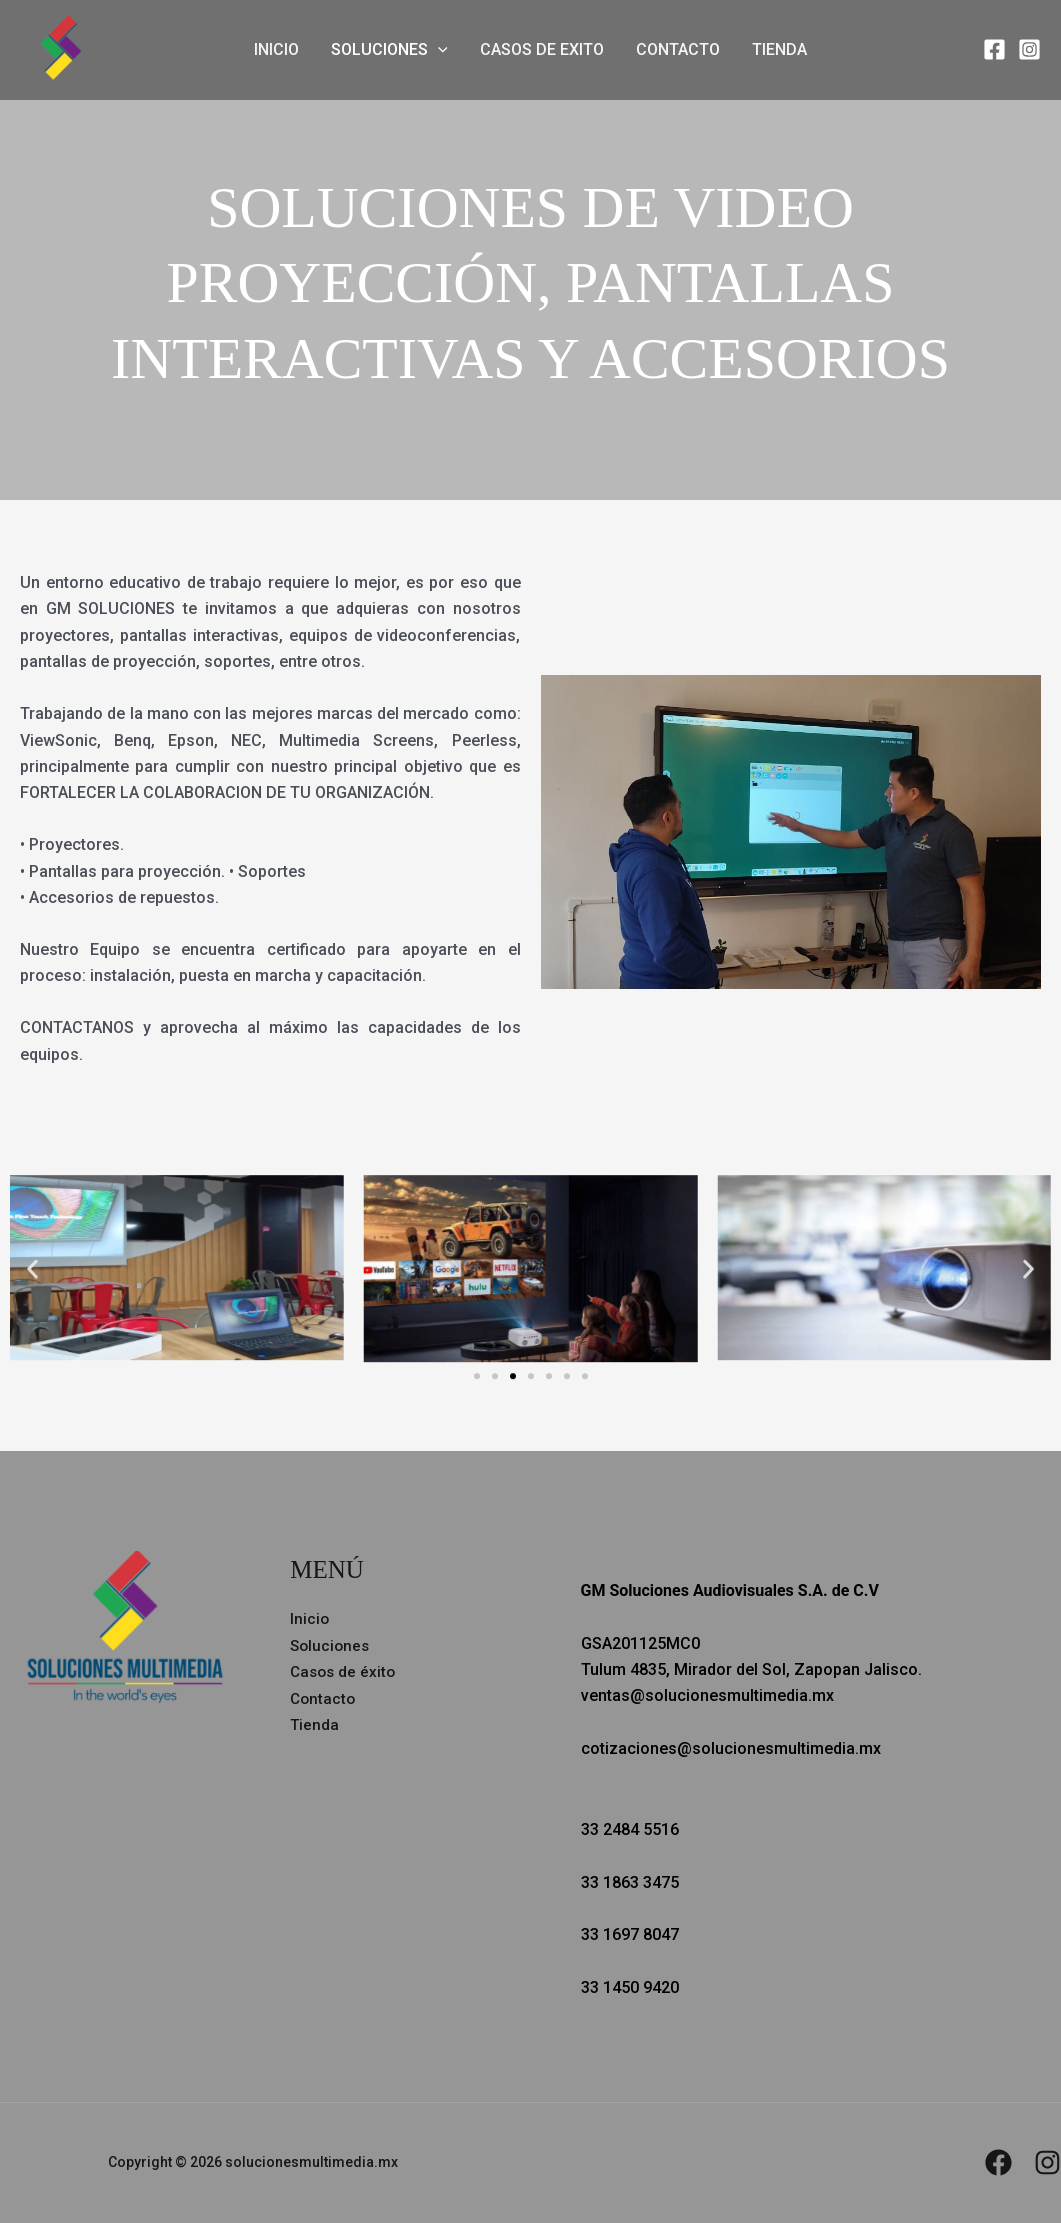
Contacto (678, 49)
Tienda (779, 49)
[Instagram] (1029, 49)
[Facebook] (994, 49)
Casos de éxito (345, 1671)
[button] (438, 50)
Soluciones (389, 50)
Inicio (276, 49)
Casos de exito (542, 49)
